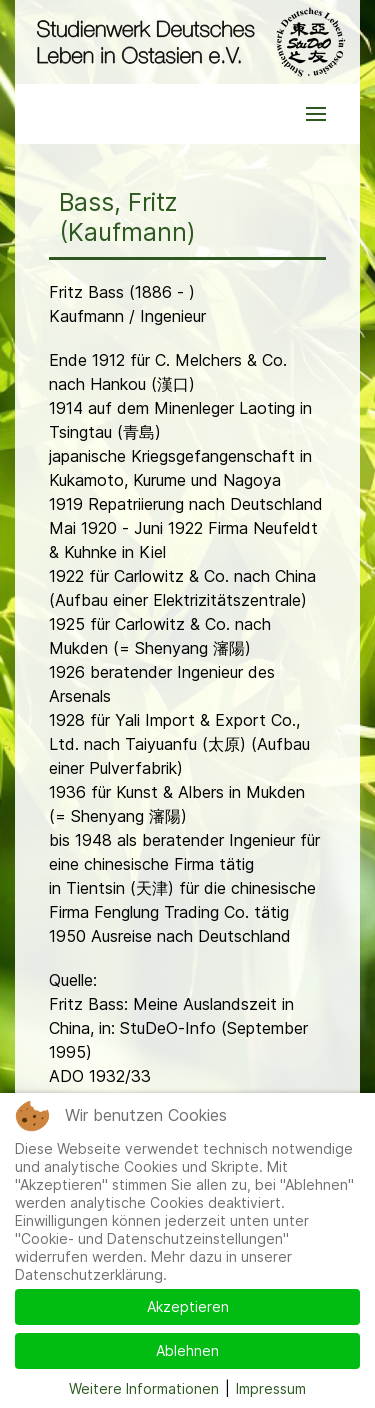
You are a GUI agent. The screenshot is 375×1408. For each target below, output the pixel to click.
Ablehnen (187, 1350)
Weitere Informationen (144, 1388)
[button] (316, 114)
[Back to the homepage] (187, 42)
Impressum (271, 1388)
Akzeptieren (188, 1306)
